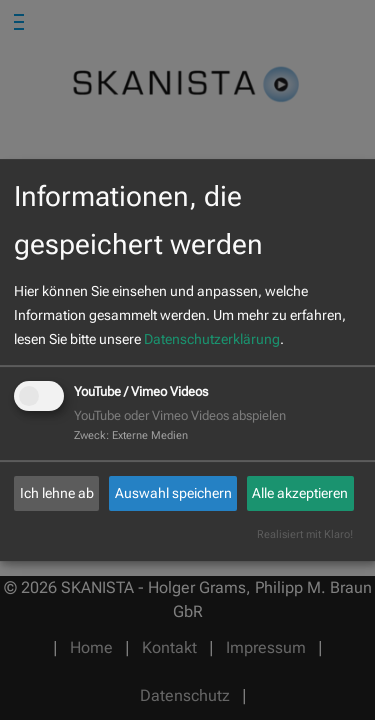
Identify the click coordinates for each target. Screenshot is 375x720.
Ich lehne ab (57, 493)
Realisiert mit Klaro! (305, 534)
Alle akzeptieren (300, 493)
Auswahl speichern (173, 493)
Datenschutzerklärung (212, 339)
